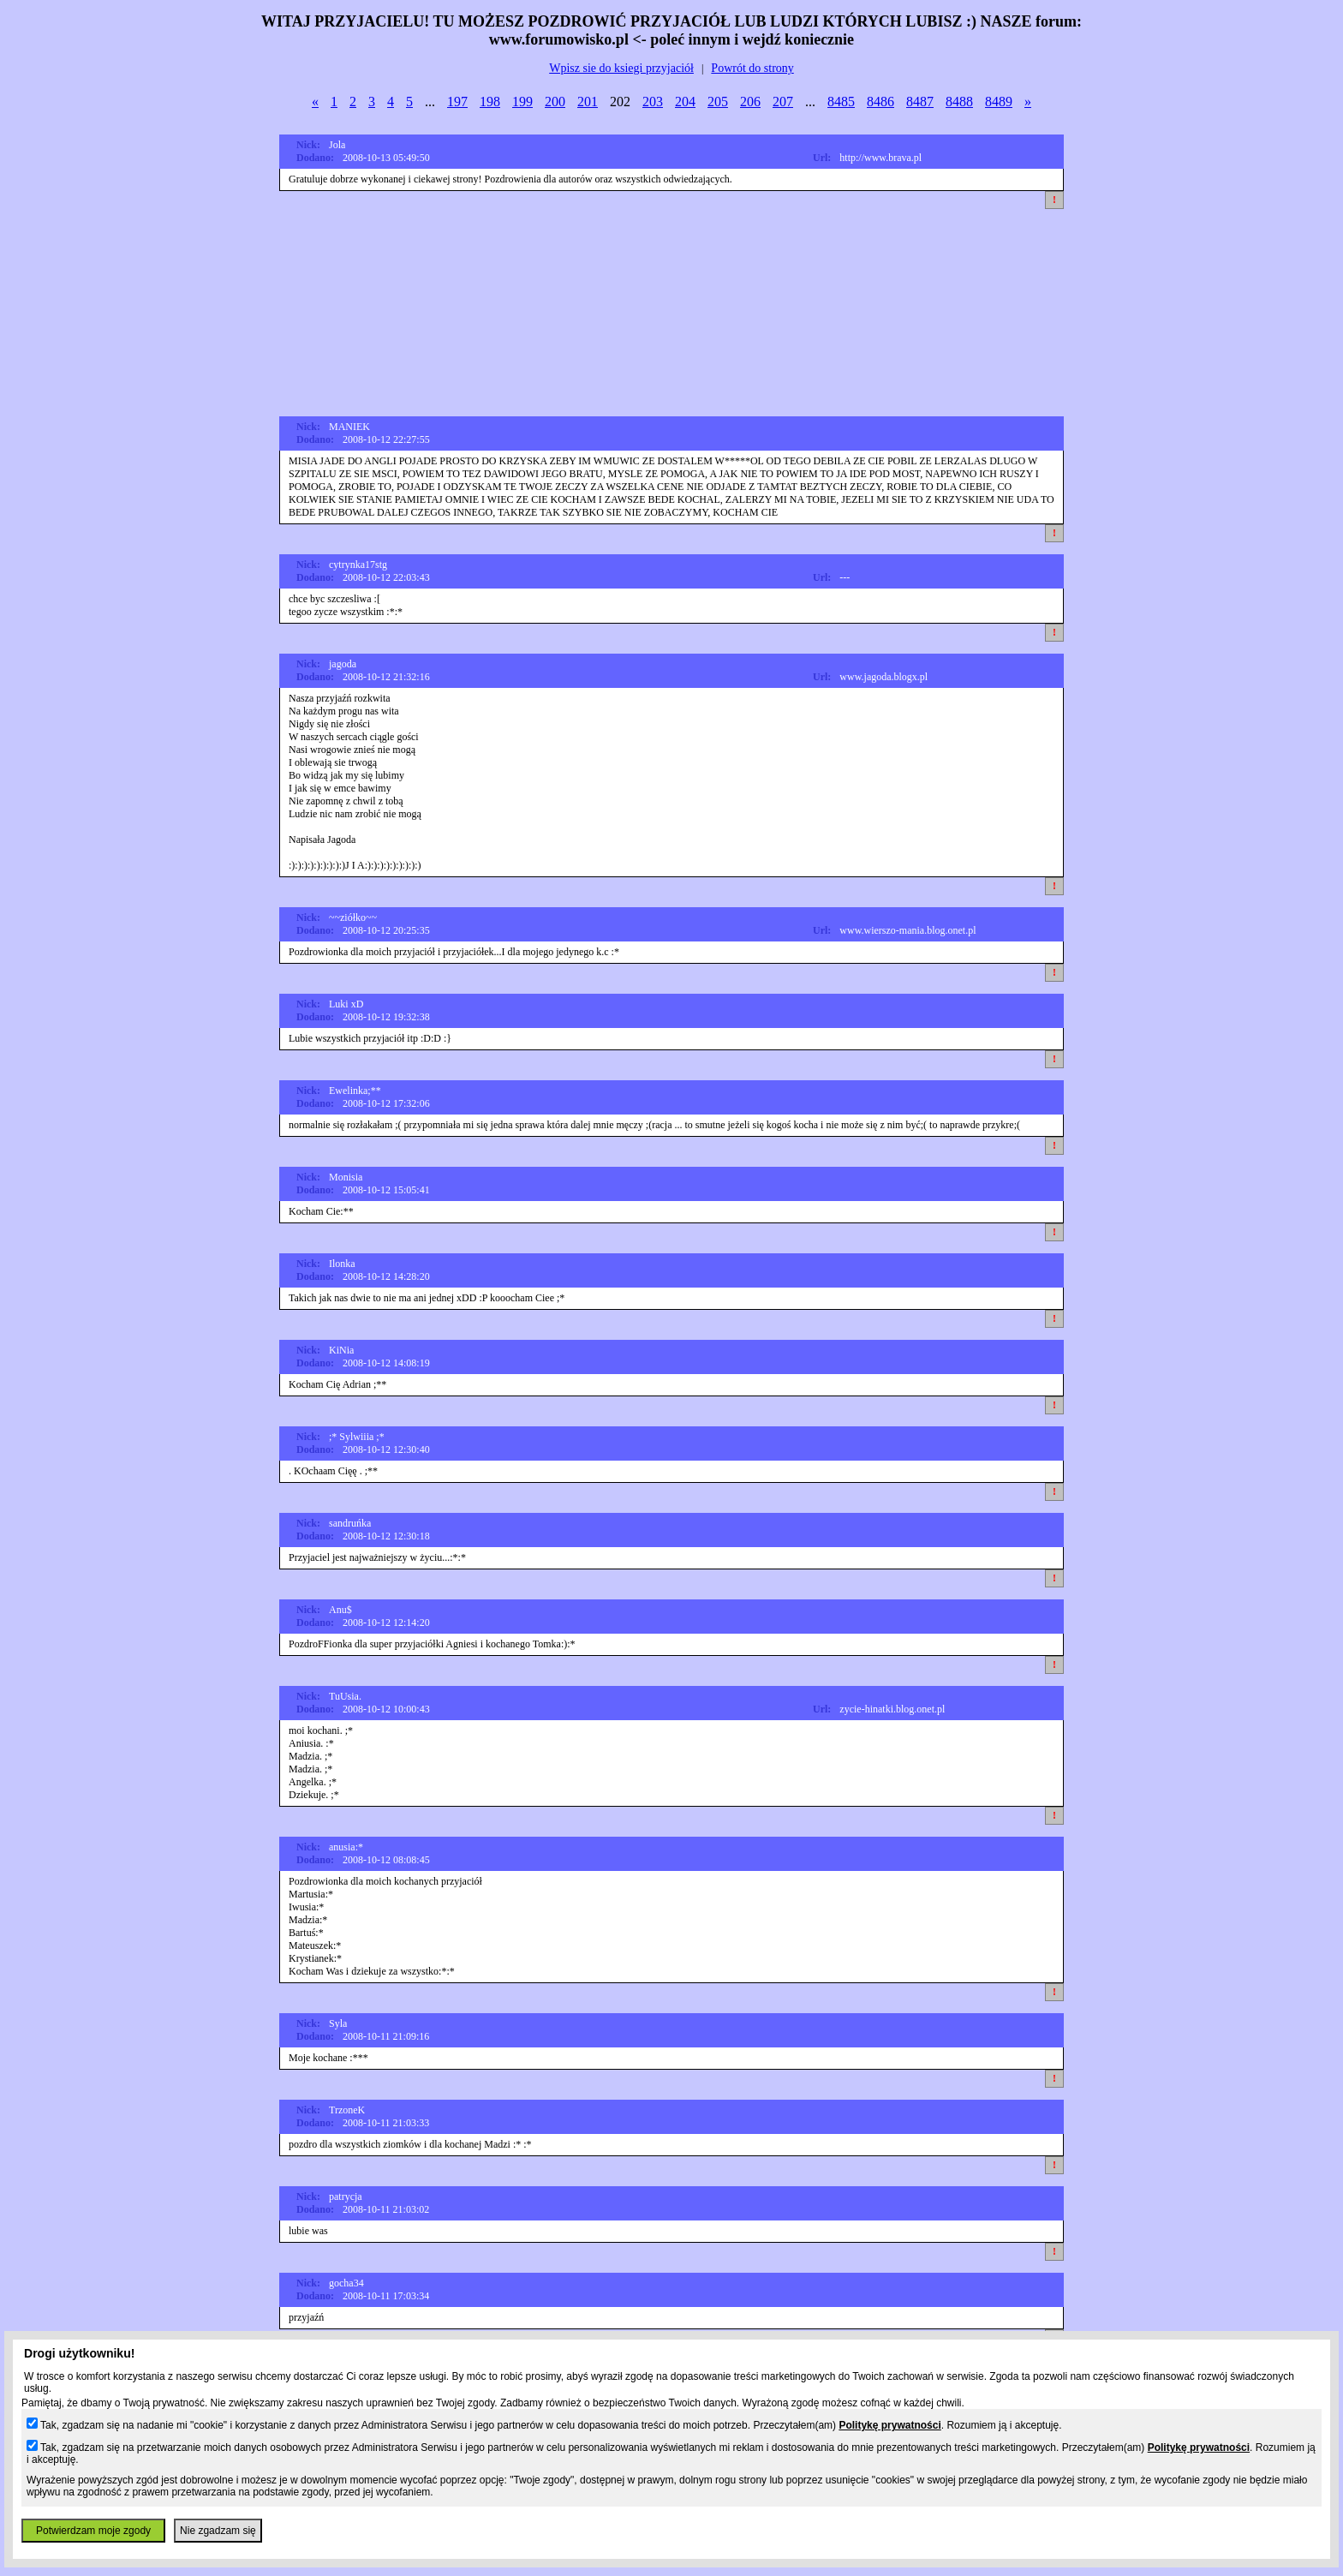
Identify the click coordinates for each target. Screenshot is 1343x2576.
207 (783, 101)
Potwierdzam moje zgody (93, 2531)
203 (652, 101)
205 (717, 101)
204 (685, 101)
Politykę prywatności (889, 2425)
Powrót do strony (752, 68)
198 (490, 101)
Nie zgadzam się (218, 2531)
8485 (841, 101)
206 (750, 101)
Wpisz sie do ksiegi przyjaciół (621, 68)
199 (522, 101)
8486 (880, 101)
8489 (998, 101)
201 (587, 101)
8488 (959, 101)
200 (555, 101)
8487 (920, 101)
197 (457, 101)
